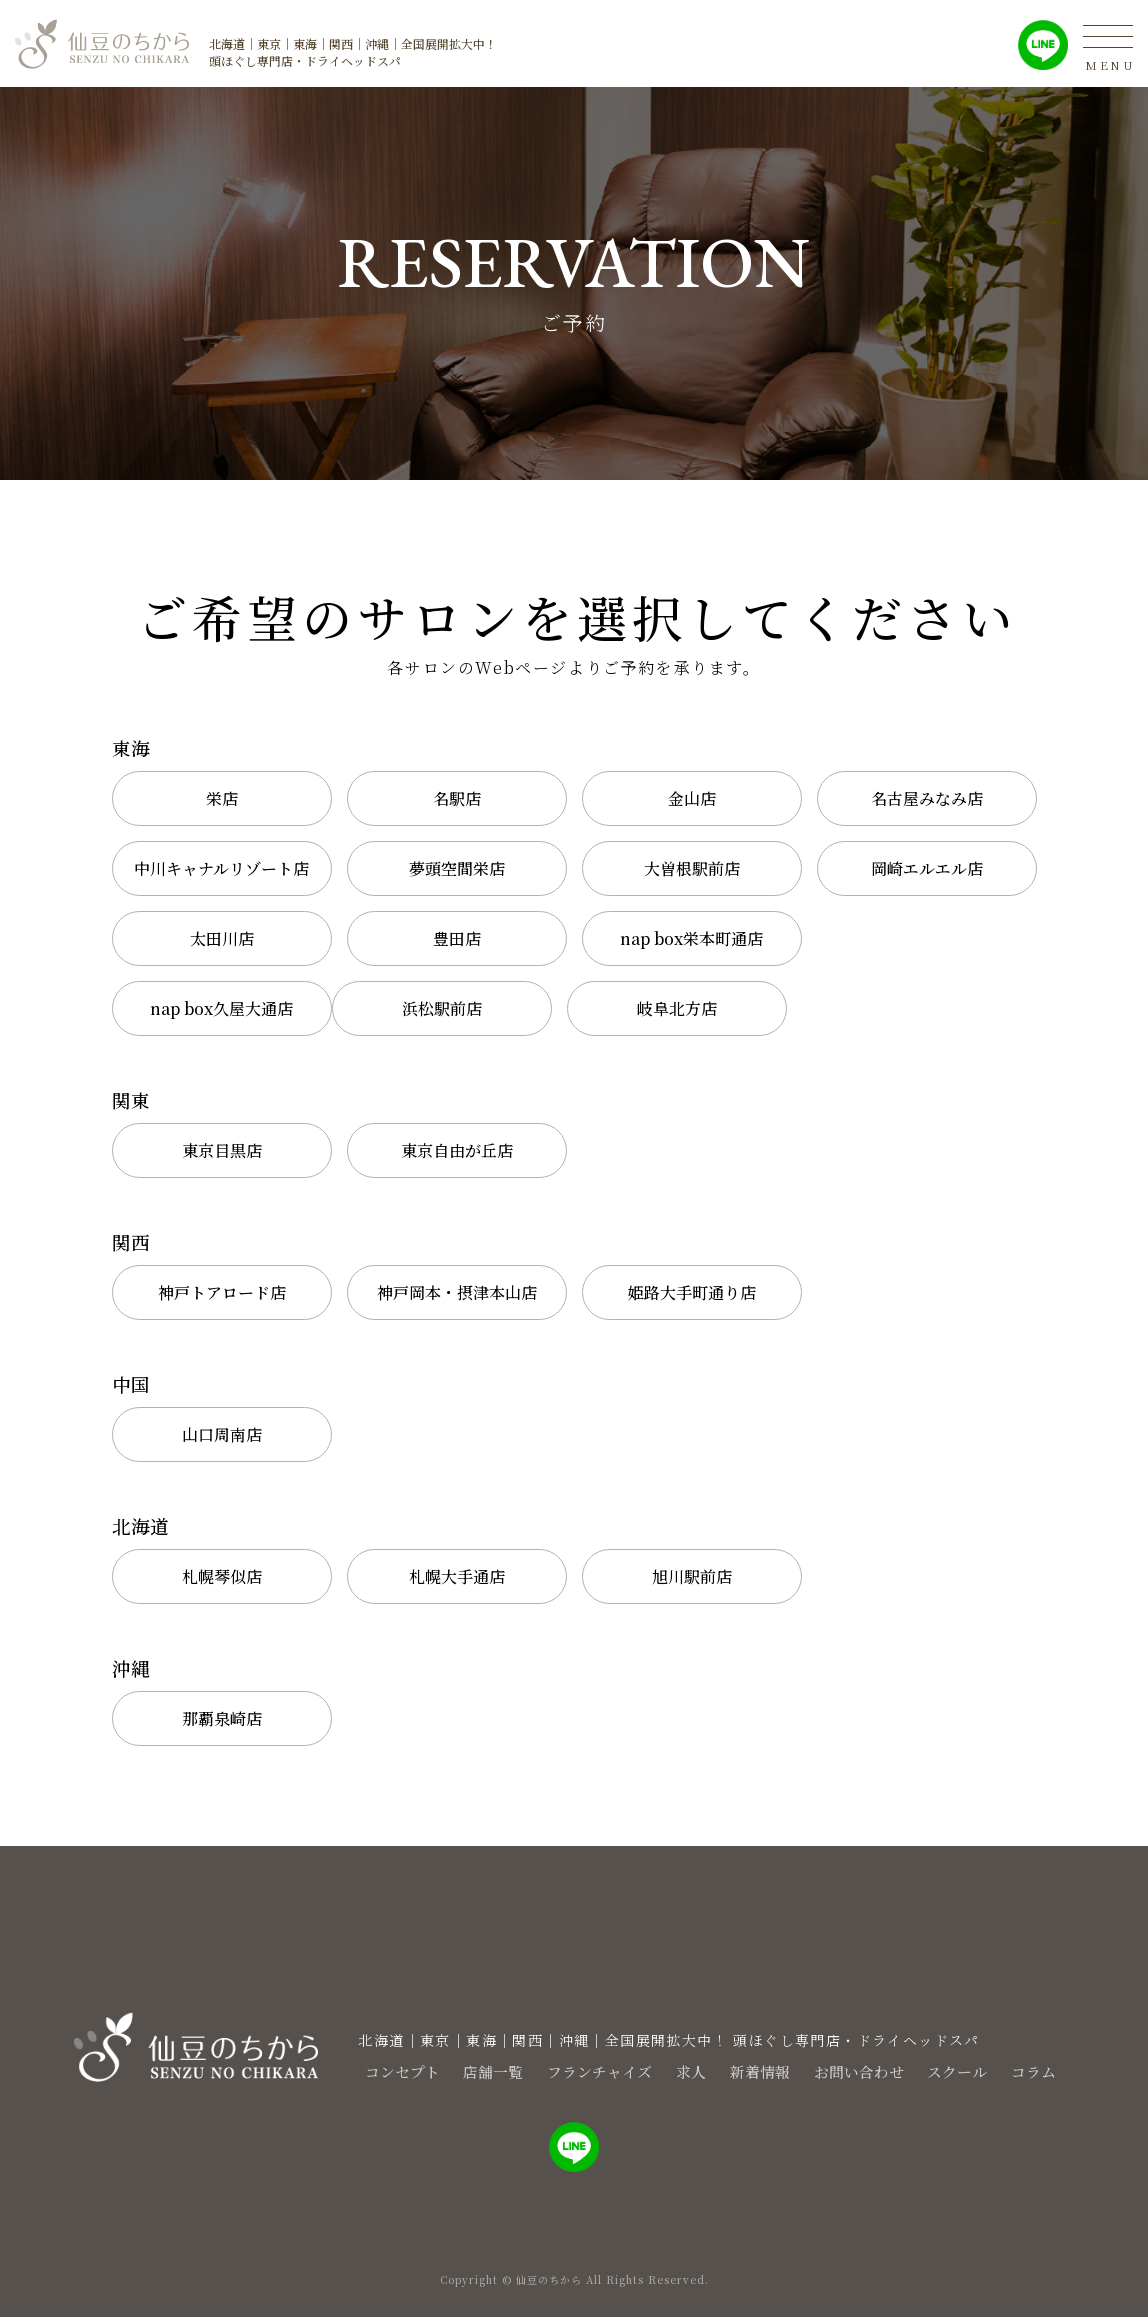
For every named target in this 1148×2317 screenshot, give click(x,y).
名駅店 (457, 798)
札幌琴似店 (222, 1576)
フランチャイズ (576, 2070)
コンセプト (356, 2070)
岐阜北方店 (677, 1008)
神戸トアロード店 (222, 1292)
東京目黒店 (222, 1150)
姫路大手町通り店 (692, 1292)
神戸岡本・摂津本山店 (457, 1292)
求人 (678, 2070)
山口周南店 (222, 1434)
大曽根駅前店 (692, 868)
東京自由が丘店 (457, 1150)
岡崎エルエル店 (927, 868)
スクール (976, 2070)
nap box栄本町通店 (691, 938)
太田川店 (222, 938)
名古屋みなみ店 (927, 798)
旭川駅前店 (692, 1576)
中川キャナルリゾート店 (221, 868)
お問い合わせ (866, 2070)
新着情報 (756, 2070)
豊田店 (457, 938)
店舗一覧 (458, 2070)
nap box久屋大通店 (221, 1008)
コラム (1062, 2070)
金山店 (692, 798)
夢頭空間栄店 (457, 868)
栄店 (222, 798)
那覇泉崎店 (222, 1718)
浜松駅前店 (442, 1008)
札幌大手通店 (457, 1576)
